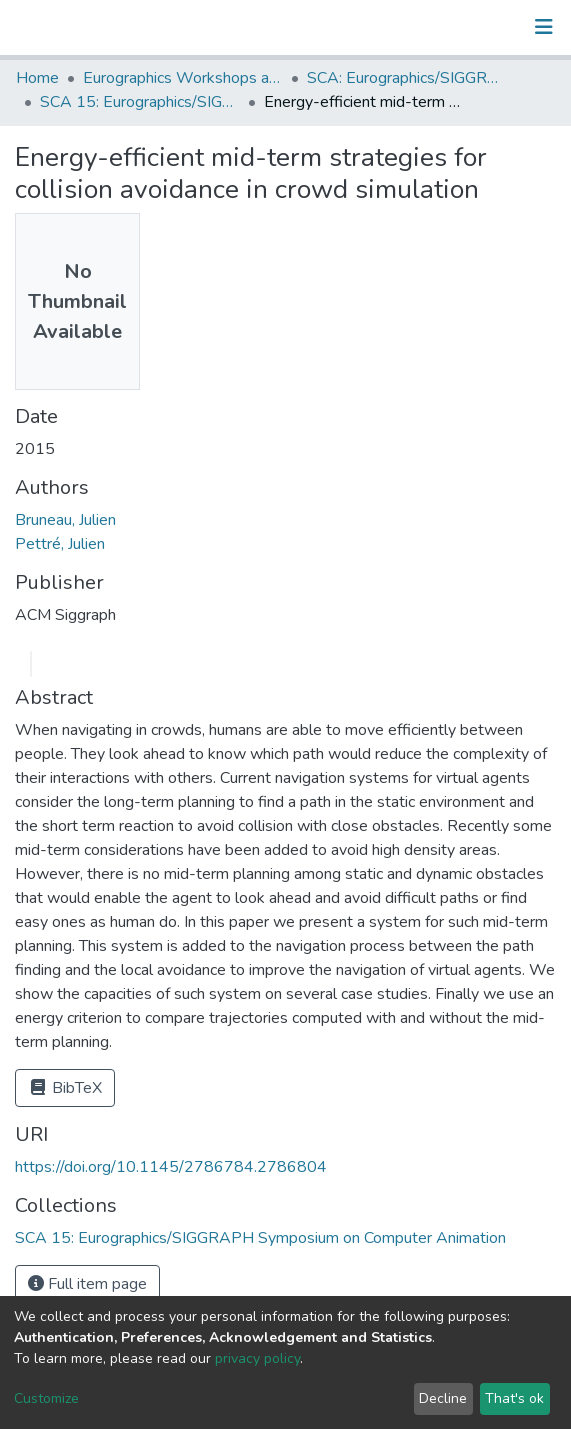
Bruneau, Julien (65, 520)
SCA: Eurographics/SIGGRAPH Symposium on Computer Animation (407, 78)
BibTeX (65, 1088)
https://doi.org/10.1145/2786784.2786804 (171, 1167)
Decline (443, 1398)
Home (37, 78)
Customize (46, 1398)
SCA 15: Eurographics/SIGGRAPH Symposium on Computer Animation (140, 102)
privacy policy (257, 1358)
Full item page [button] (87, 1284)
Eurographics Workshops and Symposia (183, 78)
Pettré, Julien (60, 544)
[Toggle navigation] (544, 27)
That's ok (514, 1398)
